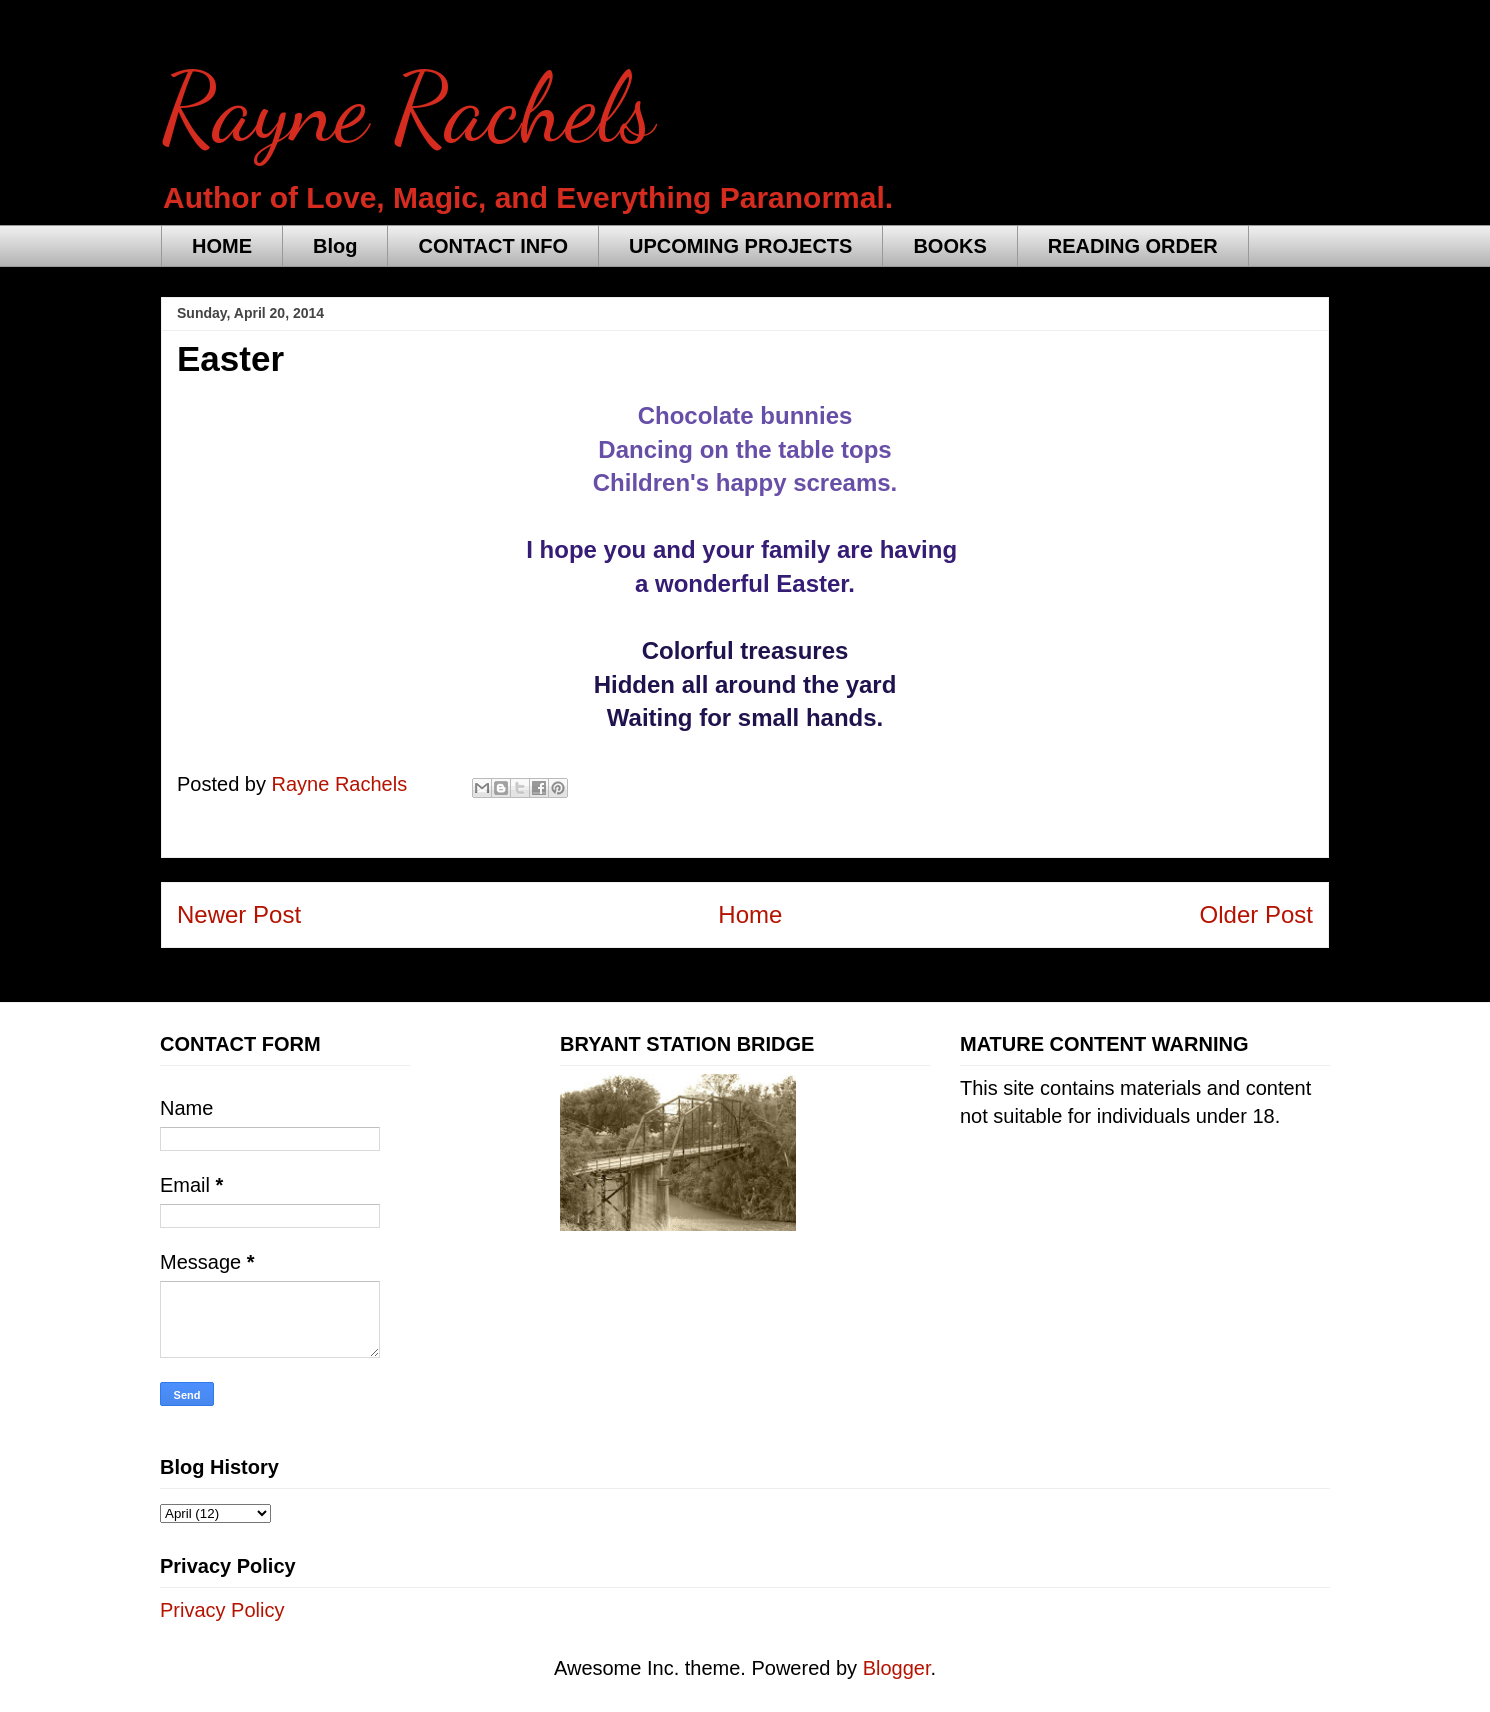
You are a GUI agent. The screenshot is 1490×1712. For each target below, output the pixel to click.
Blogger (897, 1668)
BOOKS (949, 246)
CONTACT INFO (493, 246)
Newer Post (239, 914)
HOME (222, 246)
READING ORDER (1133, 246)
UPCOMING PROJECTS (740, 246)
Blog (335, 246)
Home (750, 914)
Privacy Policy (222, 1610)
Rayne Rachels (408, 109)
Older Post (1256, 914)
